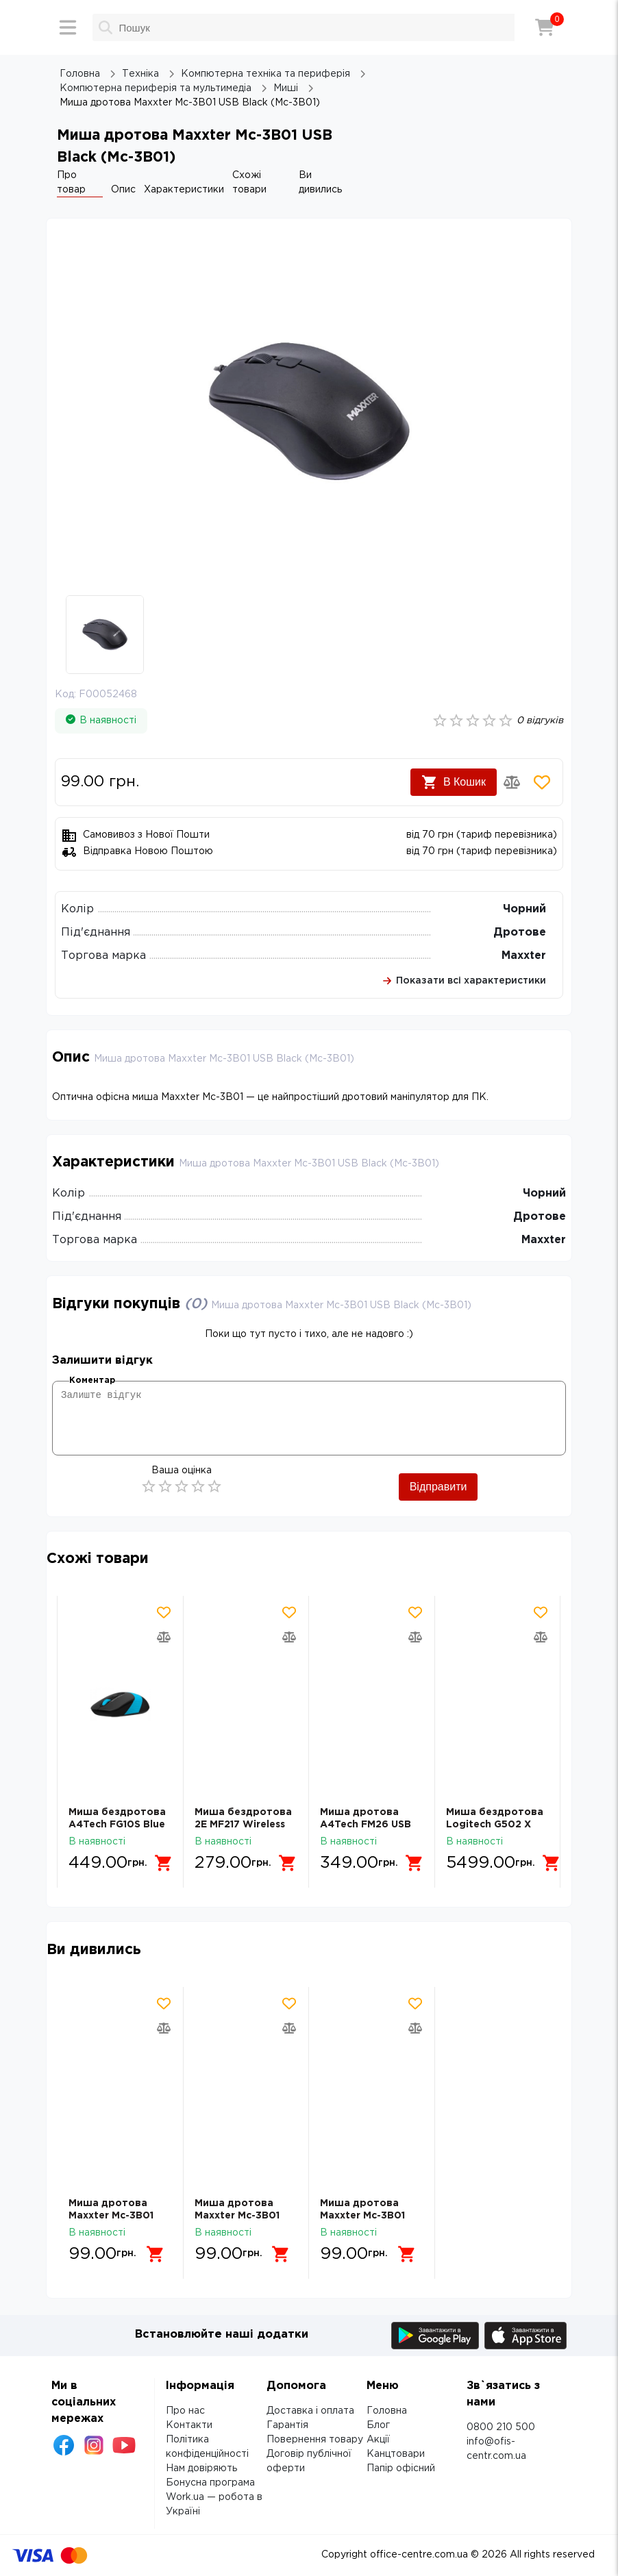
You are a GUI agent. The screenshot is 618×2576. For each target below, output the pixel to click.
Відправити (438, 1486)
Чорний (524, 909)
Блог (378, 2425)
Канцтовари (396, 2454)
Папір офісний (401, 2468)
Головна (387, 2411)
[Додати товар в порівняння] (512, 782)
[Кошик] (544, 27)
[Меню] (67, 27)
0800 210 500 (501, 2427)
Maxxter (524, 956)
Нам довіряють (201, 2468)
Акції (378, 2440)
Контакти (189, 2425)
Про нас (185, 2411)
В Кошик (453, 782)
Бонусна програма (210, 2483)
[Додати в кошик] (163, 1863)
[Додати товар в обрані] (542, 782)
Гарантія (287, 2425)
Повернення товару (315, 2440)
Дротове (519, 932)
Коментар (92, 1380)
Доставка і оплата (310, 2411)
